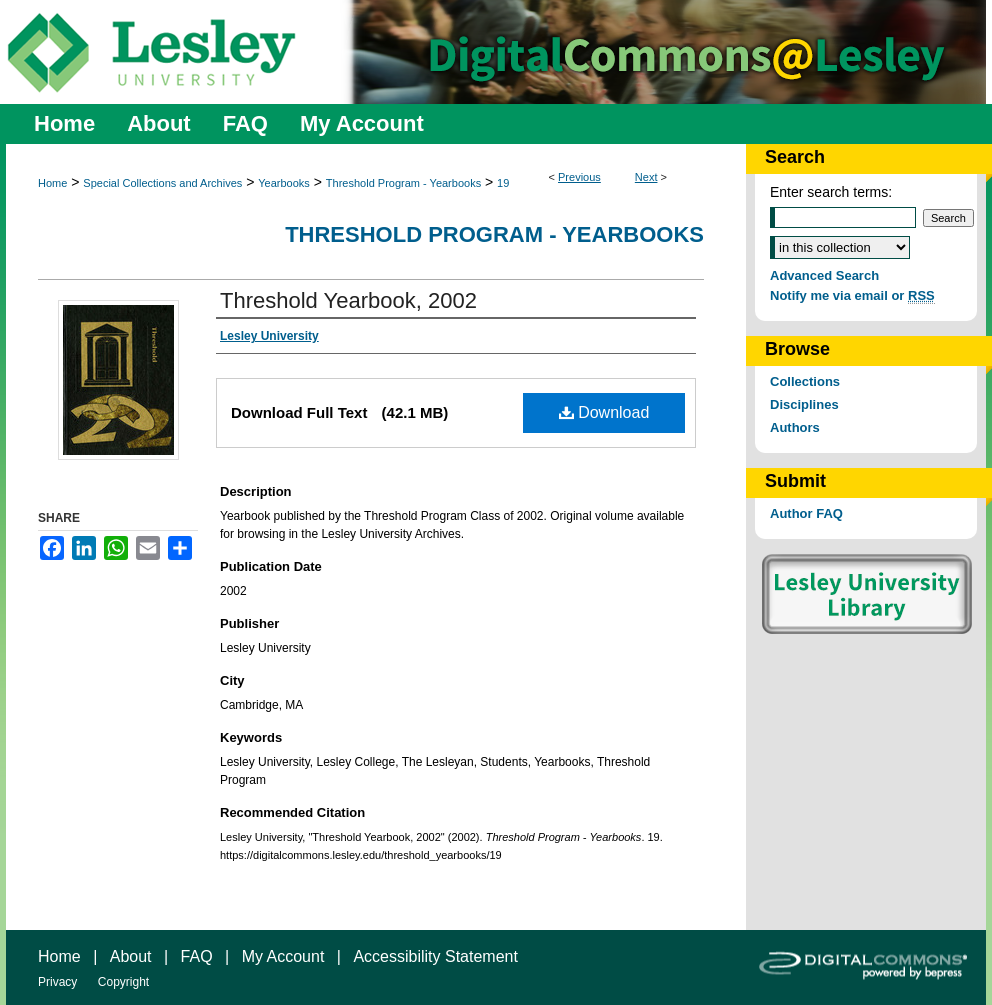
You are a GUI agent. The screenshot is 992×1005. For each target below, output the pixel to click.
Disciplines (804, 404)
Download (604, 412)
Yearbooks (284, 183)
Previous (579, 177)
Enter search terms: (831, 192)
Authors (795, 427)
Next (646, 177)
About (131, 956)
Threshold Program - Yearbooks (403, 183)
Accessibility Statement (435, 956)
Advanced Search (824, 275)
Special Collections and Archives (162, 183)
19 (503, 183)
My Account (283, 956)
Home (52, 183)
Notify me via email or (852, 295)
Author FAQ (806, 513)
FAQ (197, 956)
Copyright (123, 982)
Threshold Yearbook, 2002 (348, 300)
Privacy (57, 982)
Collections (805, 381)
